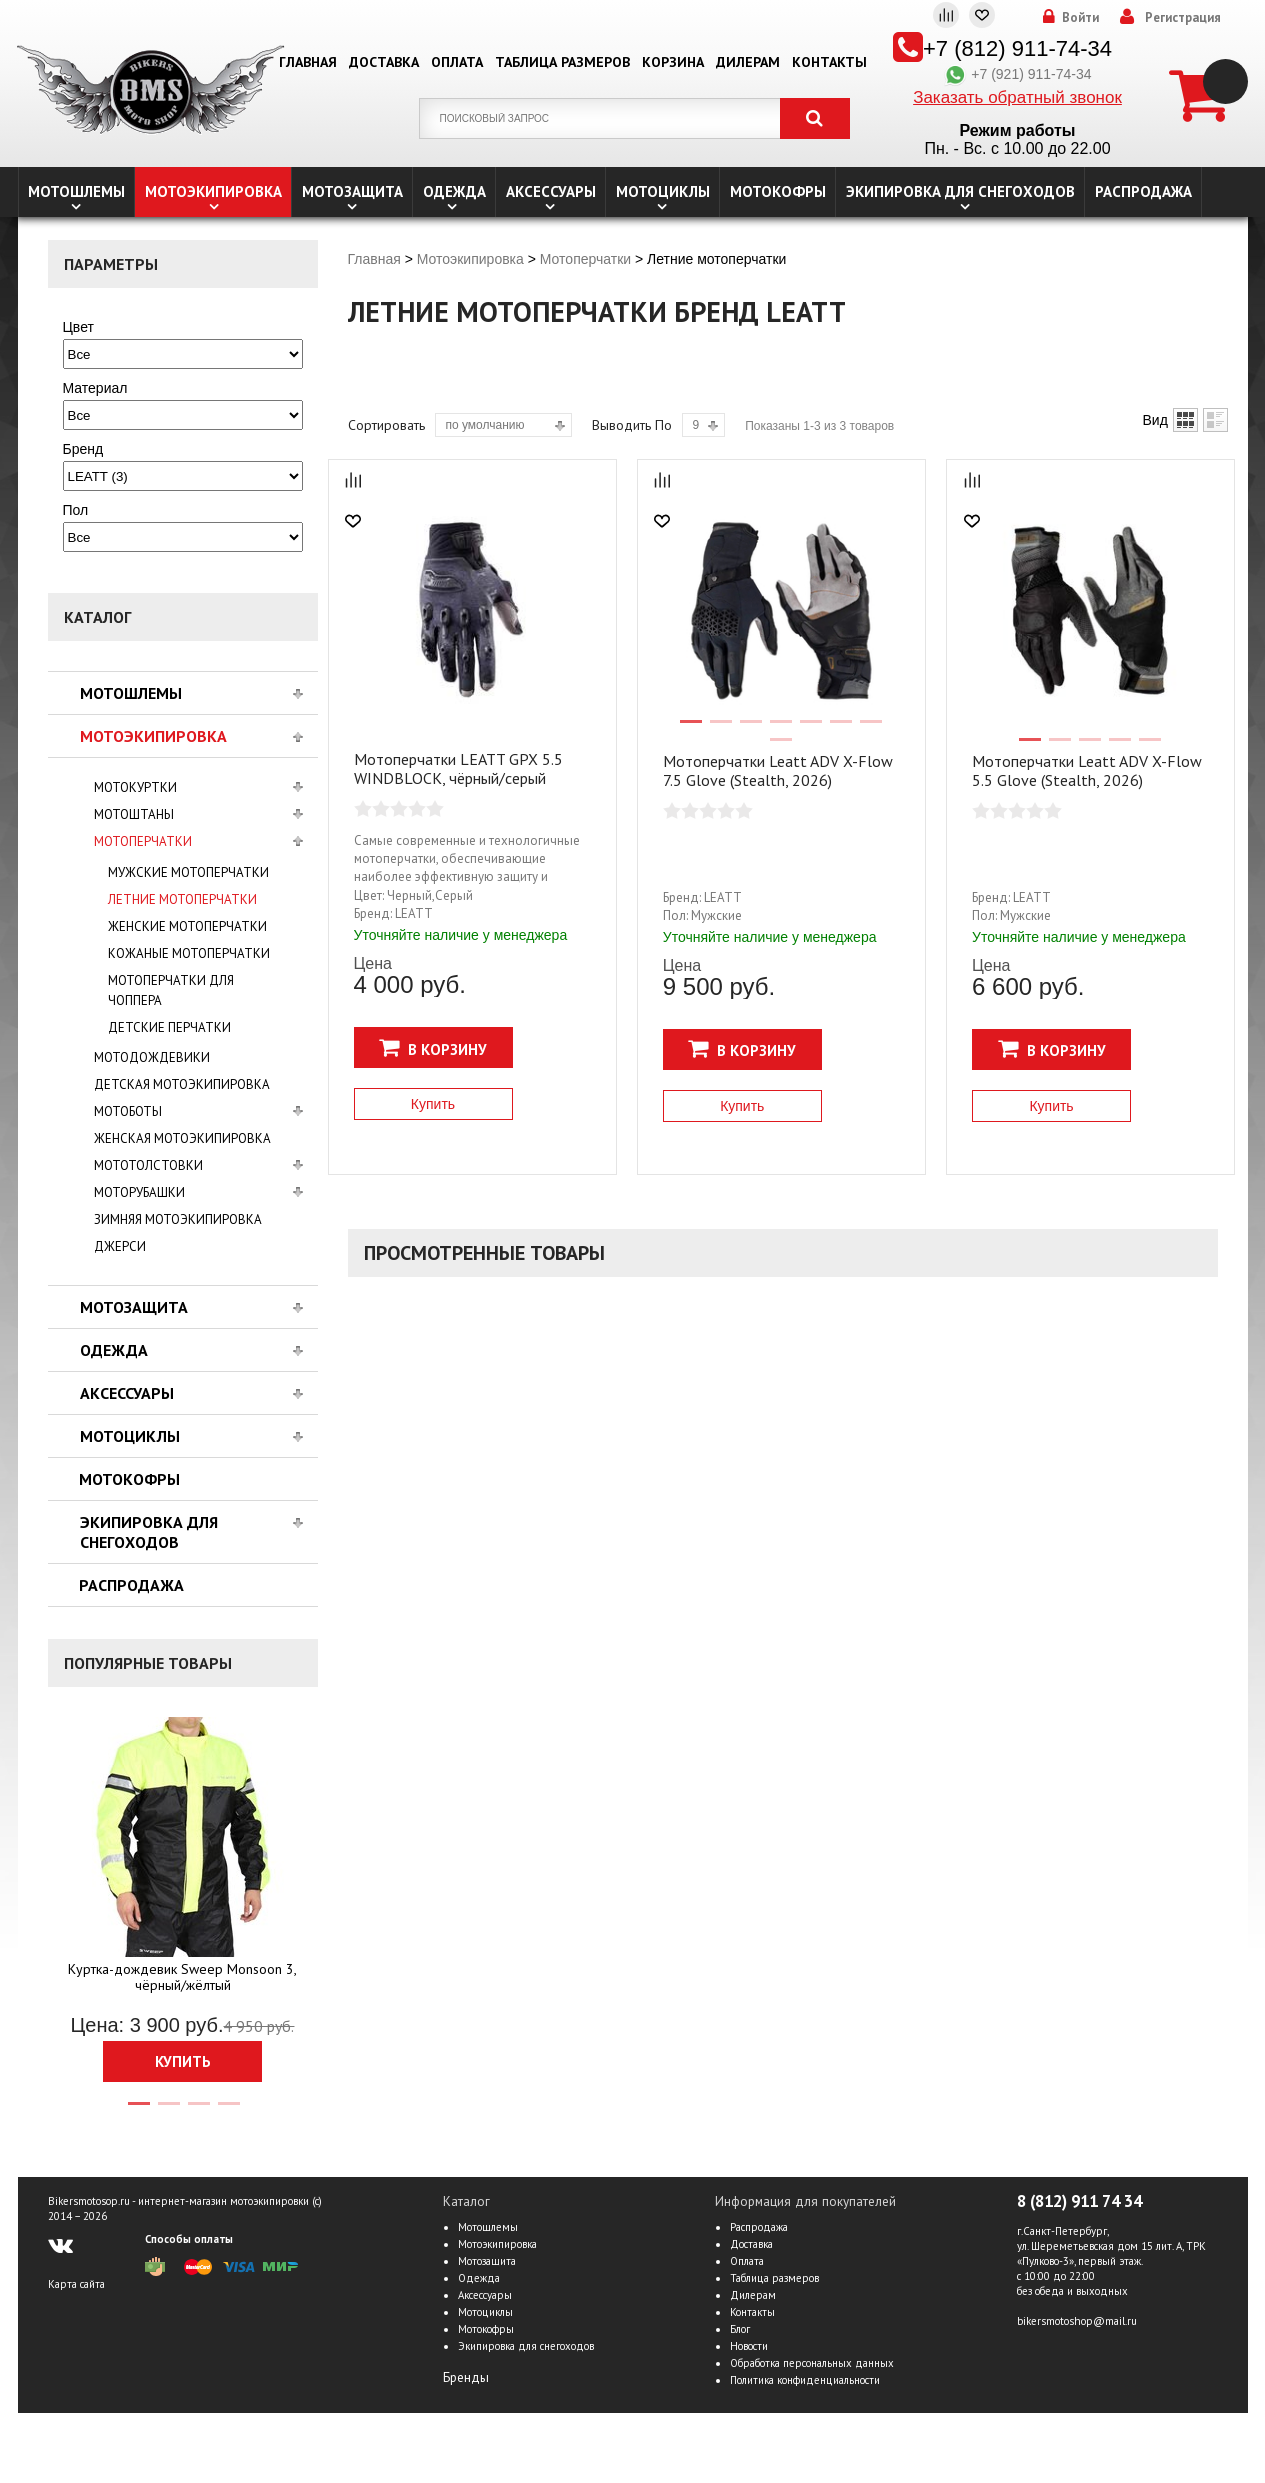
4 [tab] (228, 2112)
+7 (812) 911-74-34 (1017, 48)
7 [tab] (870, 730)
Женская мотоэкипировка (182, 1138)
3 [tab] (198, 2112)
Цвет (78, 327)
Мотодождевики (152, 1057)
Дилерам (748, 62)
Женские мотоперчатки (187, 926)
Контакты (829, 62)
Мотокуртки (135, 787)
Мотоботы (128, 1111)
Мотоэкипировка (213, 191)
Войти (1080, 18)
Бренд (83, 449)
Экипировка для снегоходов (960, 191)
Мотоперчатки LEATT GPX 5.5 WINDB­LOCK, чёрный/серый (458, 768)
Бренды (466, 2377)
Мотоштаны (134, 814)
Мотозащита (352, 191)
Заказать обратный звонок (1017, 97)
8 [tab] (780, 748)
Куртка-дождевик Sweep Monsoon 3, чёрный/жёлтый (182, 1977)
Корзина (673, 62)
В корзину (433, 1048)
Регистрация (1183, 18)
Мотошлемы (76, 191)
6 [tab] (840, 730)
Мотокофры (778, 191)
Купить (183, 2061)
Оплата (457, 62)
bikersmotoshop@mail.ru (1077, 2321)
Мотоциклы (663, 191)
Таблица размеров (562, 62)
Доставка (384, 62)
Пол (76, 510)
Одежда (454, 191)
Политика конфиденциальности (805, 2380)
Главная (308, 62)
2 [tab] (168, 2112)
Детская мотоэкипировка (182, 1084)
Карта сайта (76, 2284)
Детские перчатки (169, 1027)
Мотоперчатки (143, 841)
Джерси (120, 1246)
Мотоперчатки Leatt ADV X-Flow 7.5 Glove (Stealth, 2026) (778, 770)
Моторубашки (139, 1192)
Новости (749, 2346)
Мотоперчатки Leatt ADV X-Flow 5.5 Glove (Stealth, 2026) (1087, 770)
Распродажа (1143, 191)
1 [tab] (138, 2112)
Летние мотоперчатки (182, 899)
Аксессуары (551, 191)
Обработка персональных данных (812, 2363)
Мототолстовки (148, 1165)
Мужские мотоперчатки (188, 872)
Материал (95, 388)
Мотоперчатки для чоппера (171, 990)
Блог (740, 2329)
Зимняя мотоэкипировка (178, 1219)
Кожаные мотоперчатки (189, 953)
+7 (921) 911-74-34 (1017, 74)
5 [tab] (810, 730)
